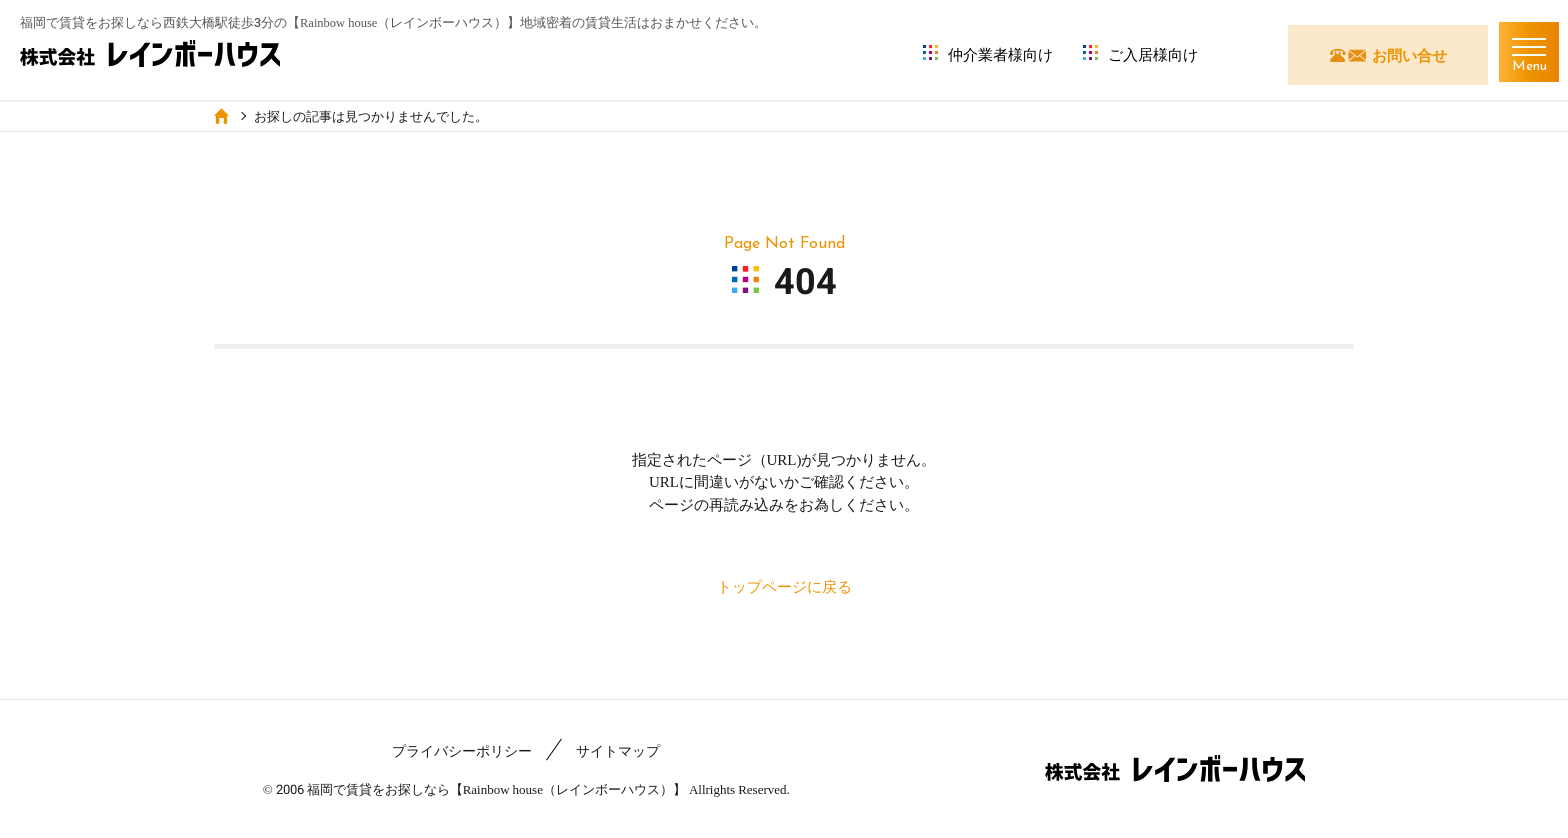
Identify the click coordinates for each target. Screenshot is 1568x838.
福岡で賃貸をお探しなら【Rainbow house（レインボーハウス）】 (496, 789)
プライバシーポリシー (462, 751)
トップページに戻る (784, 587)
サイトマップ (618, 751)
